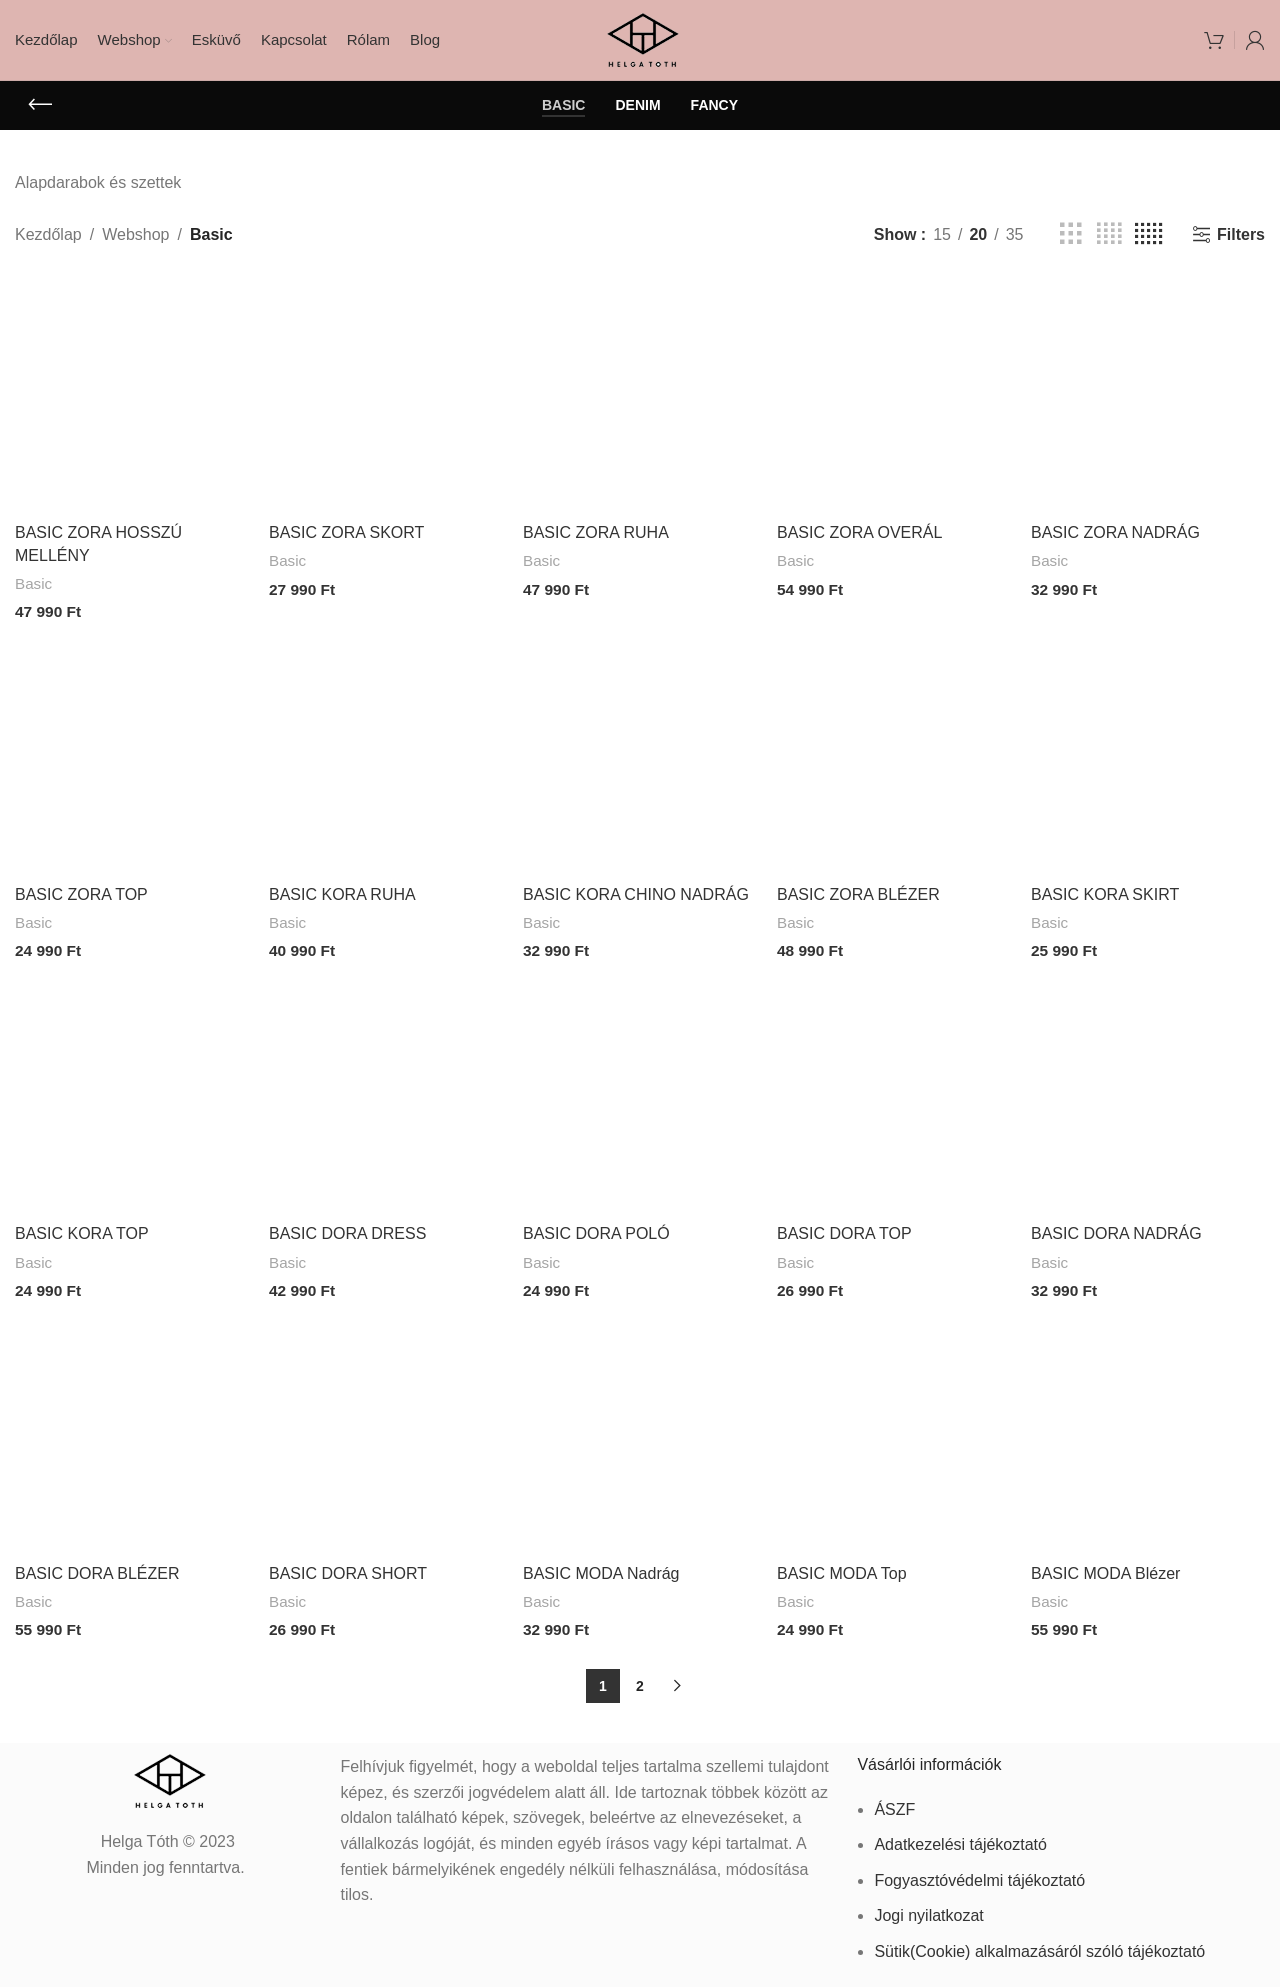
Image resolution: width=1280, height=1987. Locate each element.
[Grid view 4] (1109, 234)
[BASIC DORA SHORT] (386, 1431)
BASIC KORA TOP (82, 1229)
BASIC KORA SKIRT (1105, 892)
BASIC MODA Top (842, 1566)
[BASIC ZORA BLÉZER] (894, 756)
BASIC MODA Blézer (1105, 1566)
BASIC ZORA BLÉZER (858, 892)
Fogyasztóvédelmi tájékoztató (979, 1871)
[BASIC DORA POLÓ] (640, 1093)
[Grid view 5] (1148, 234)
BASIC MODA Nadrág (601, 1566)
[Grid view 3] (1071, 234)
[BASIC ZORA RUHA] (640, 396)
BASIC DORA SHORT (348, 1566)
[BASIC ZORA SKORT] (386, 396)
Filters (1241, 234)
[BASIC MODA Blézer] (1148, 1431)
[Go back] (40, 105)
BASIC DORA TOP (844, 1229)
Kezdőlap (48, 234)
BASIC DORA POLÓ (596, 1229)
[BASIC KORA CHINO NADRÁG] (640, 756)
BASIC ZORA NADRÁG (1115, 532)
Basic (33, 583)
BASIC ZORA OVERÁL (859, 532)
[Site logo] (640, 38)
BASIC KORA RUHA (342, 892)
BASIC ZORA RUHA (596, 532)
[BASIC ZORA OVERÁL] (894, 396)
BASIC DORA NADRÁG (1116, 1229)
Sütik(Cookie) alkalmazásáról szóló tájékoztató (1039, 1943)
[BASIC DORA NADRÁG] (1148, 1093)
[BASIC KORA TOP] (132, 1093)
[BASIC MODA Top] (894, 1431)
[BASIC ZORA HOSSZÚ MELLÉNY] (132, 396)
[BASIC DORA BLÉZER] (132, 1431)
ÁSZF (894, 1800)
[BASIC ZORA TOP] (132, 756)
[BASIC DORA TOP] (894, 1093)
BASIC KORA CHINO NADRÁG (636, 892)
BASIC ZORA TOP (81, 892)
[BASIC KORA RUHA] (386, 756)
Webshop (135, 234)
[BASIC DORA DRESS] (386, 1093)
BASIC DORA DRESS (347, 1229)
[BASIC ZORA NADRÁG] (1148, 396)
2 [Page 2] (640, 1678)
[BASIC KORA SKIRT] (1148, 756)
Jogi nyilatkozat (928, 1907)
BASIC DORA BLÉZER (97, 1566)
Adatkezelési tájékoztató (960, 1836)
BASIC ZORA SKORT (346, 532)
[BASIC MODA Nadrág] (640, 1431)
